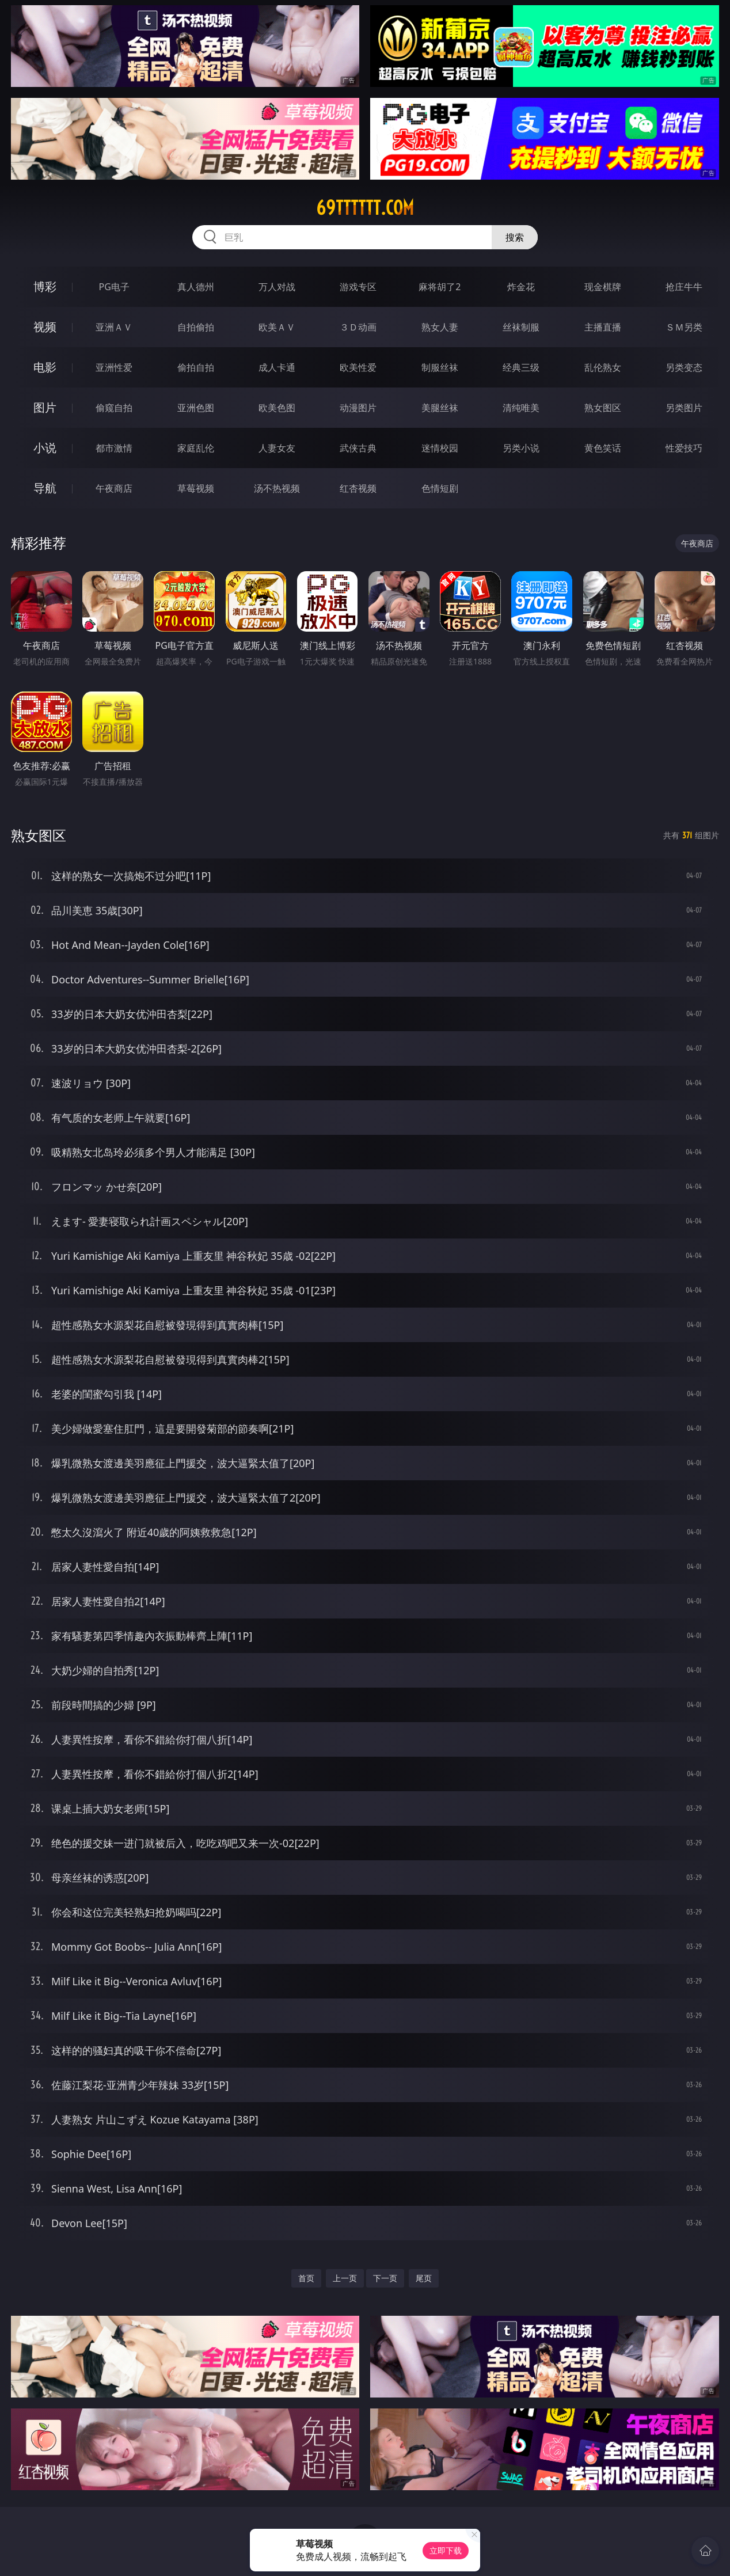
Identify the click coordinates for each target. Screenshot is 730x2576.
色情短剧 (439, 488)
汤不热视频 (277, 488)
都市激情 (114, 448)
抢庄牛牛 (684, 286)
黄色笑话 (602, 448)
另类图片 (684, 407)
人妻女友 (276, 448)
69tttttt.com (365, 207)
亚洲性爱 (114, 367)
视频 (44, 327)
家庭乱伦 (195, 448)
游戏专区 (358, 286)
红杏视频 (358, 488)
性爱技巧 (684, 448)
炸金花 (521, 286)
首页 (306, 2278)
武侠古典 (358, 448)
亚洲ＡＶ (114, 327)
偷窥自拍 (114, 407)
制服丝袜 (439, 367)
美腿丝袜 (439, 407)
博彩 (44, 286)
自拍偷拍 (195, 327)
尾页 (424, 2278)
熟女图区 (602, 407)
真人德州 (195, 286)
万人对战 (276, 286)
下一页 (385, 2278)
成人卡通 (276, 367)
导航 (44, 488)
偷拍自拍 (195, 367)
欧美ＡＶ (276, 327)
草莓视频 (195, 488)
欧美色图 (276, 407)
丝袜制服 (521, 327)
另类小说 (521, 448)
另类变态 (684, 367)
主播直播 (602, 327)
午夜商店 (114, 488)
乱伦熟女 (602, 367)
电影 (44, 367)
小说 (44, 447)
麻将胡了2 (440, 286)
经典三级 (521, 367)
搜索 (514, 237)
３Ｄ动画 (358, 327)
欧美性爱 (358, 367)
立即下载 (445, 2550)
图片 (44, 407)
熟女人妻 (439, 327)
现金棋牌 (602, 286)
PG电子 (113, 286)
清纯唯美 (521, 407)
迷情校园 (439, 448)
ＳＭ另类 (684, 327)
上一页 (345, 2278)
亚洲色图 (195, 407)
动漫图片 (358, 407)
